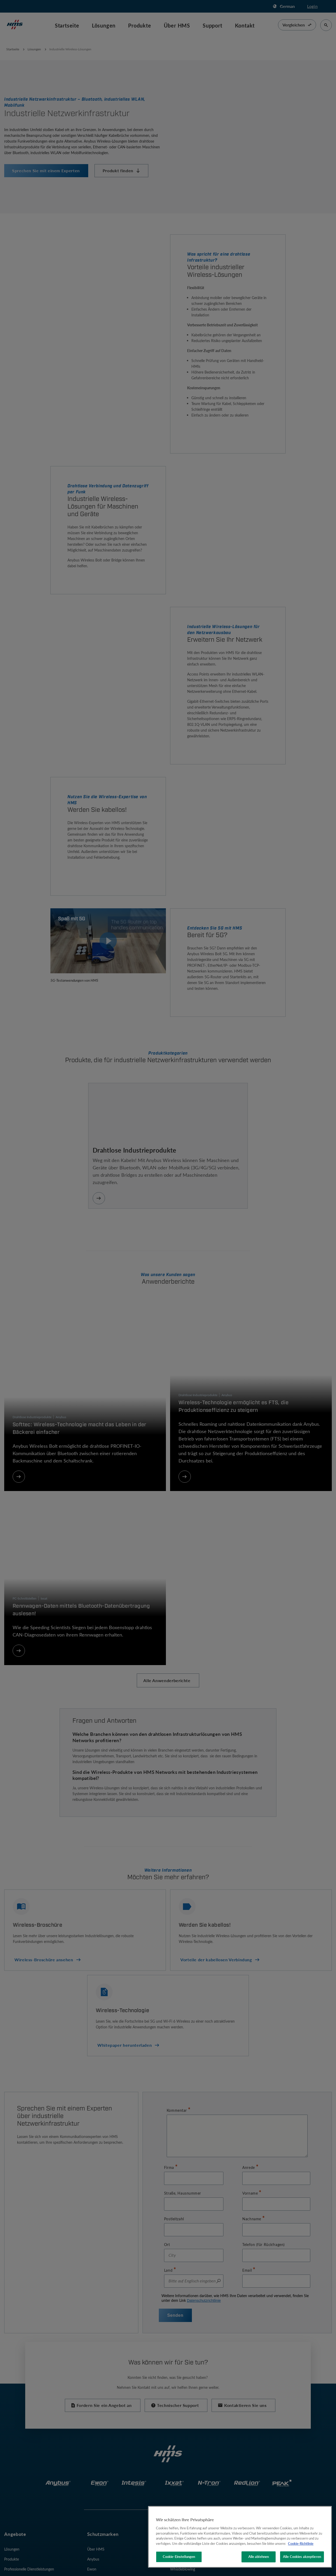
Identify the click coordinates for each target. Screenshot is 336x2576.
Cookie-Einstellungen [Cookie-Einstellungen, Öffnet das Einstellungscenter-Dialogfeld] (179, 2556)
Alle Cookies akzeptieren (302, 2556)
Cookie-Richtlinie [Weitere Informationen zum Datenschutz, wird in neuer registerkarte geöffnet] (300, 2543)
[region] (240, 2537)
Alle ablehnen (258, 2556)
